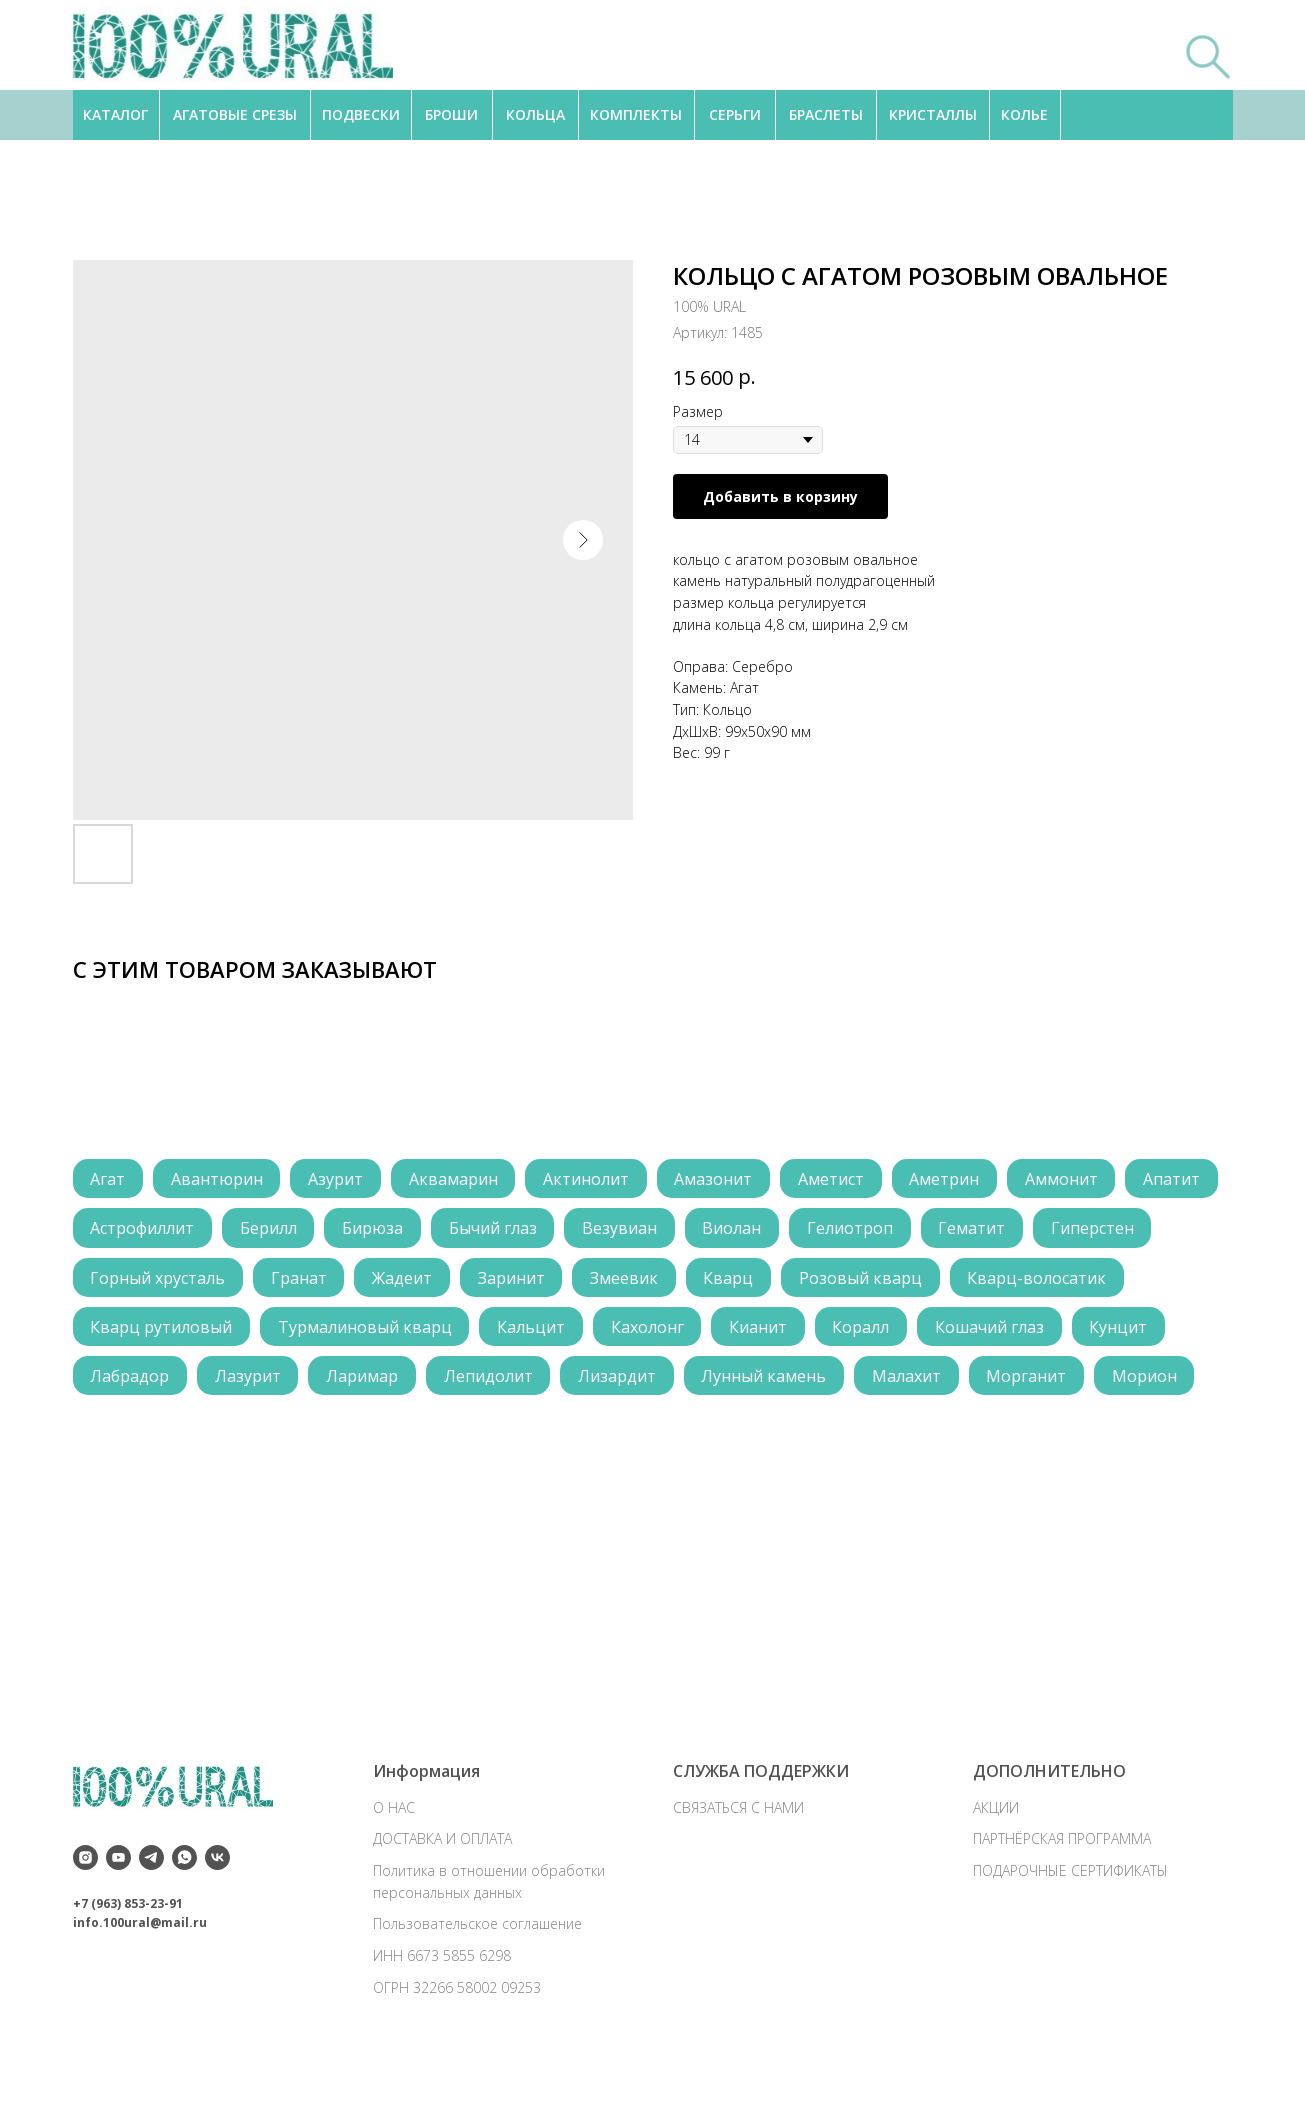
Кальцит (725, 1333)
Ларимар (632, 1384)
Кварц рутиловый (350, 1333)
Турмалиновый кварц (556, 1333)
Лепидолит (760, 1384)
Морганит (249, 1435)
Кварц (874, 1282)
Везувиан (736, 1231)
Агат (109, 1180)
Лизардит (892, 1384)
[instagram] (85, 1927)
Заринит (651, 1282)
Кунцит (278, 1384)
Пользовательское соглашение (477, 1993)
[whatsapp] (184, 1927)
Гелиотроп (972, 1231)
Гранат (434, 1282)
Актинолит (598, 1180)
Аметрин (964, 1180)
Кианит (957, 1333)
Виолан (851, 1231)
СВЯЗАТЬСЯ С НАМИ (738, 1877)
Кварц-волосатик (161, 1333)
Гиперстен (133, 1282)
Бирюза (484, 1231)
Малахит (126, 1435)
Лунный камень (1041, 1384)
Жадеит (540, 1282)
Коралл (1062, 1333)
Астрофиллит (249, 1231)
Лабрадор (394, 1384)
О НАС (394, 1877)
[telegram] (151, 1927)
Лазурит (515, 1384)
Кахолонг (843, 1333)
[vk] (217, 1927)
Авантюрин (221, 1180)
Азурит (342, 1180)
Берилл (377, 1231)
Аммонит (1083, 1180)
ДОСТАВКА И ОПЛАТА (442, 1908)
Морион (369, 1435)
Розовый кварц (1008, 1282)
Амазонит (728, 1180)
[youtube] (118, 1927)
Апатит (120, 1231)
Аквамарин (462, 1180)
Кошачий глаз (146, 1384)
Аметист (848, 1180)
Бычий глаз (607, 1231)
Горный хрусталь (290, 1282)
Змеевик (767, 1282)
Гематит (1096, 1231)
